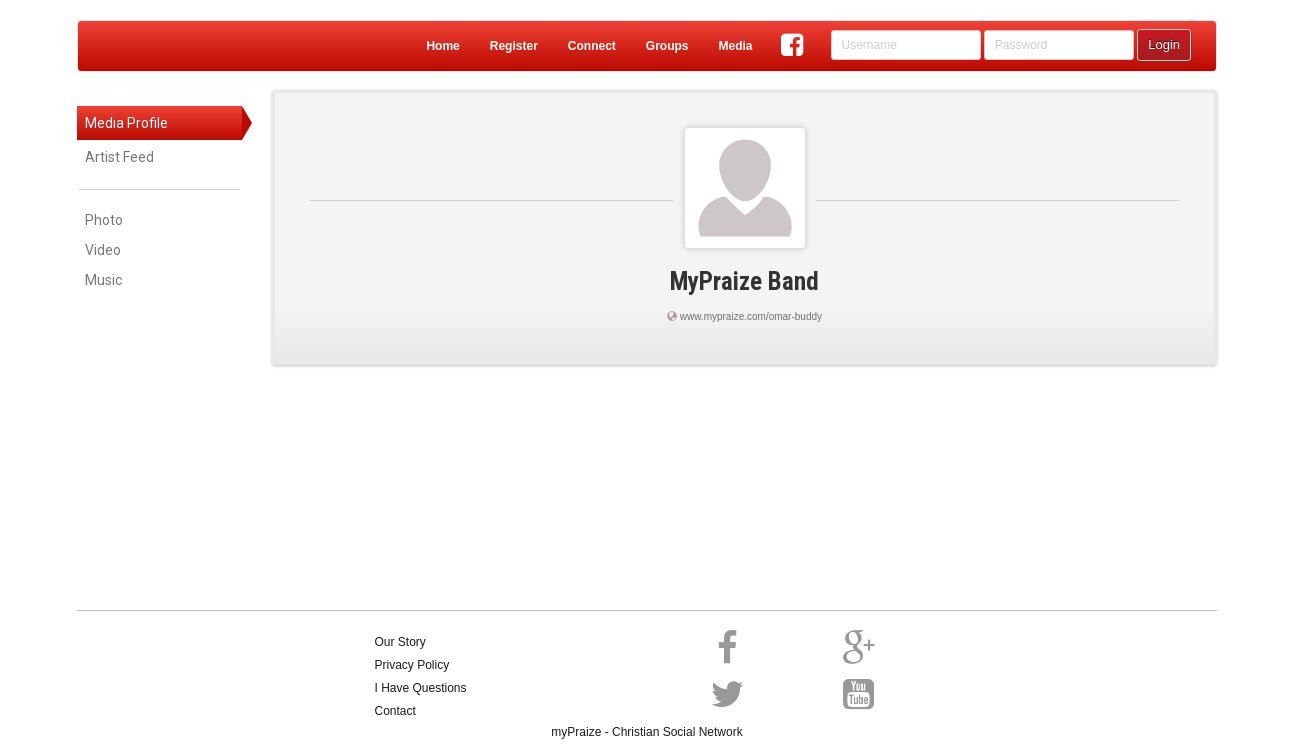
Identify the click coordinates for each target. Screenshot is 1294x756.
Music (103, 280)
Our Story (400, 642)
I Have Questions (421, 688)
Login (1164, 44)
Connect (592, 46)
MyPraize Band (744, 281)
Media (735, 46)
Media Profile (126, 123)
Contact (395, 711)
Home (442, 46)
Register (514, 46)
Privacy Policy (412, 665)
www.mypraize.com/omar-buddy (751, 316)
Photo (104, 220)
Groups (667, 46)
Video (103, 250)
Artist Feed (119, 157)
